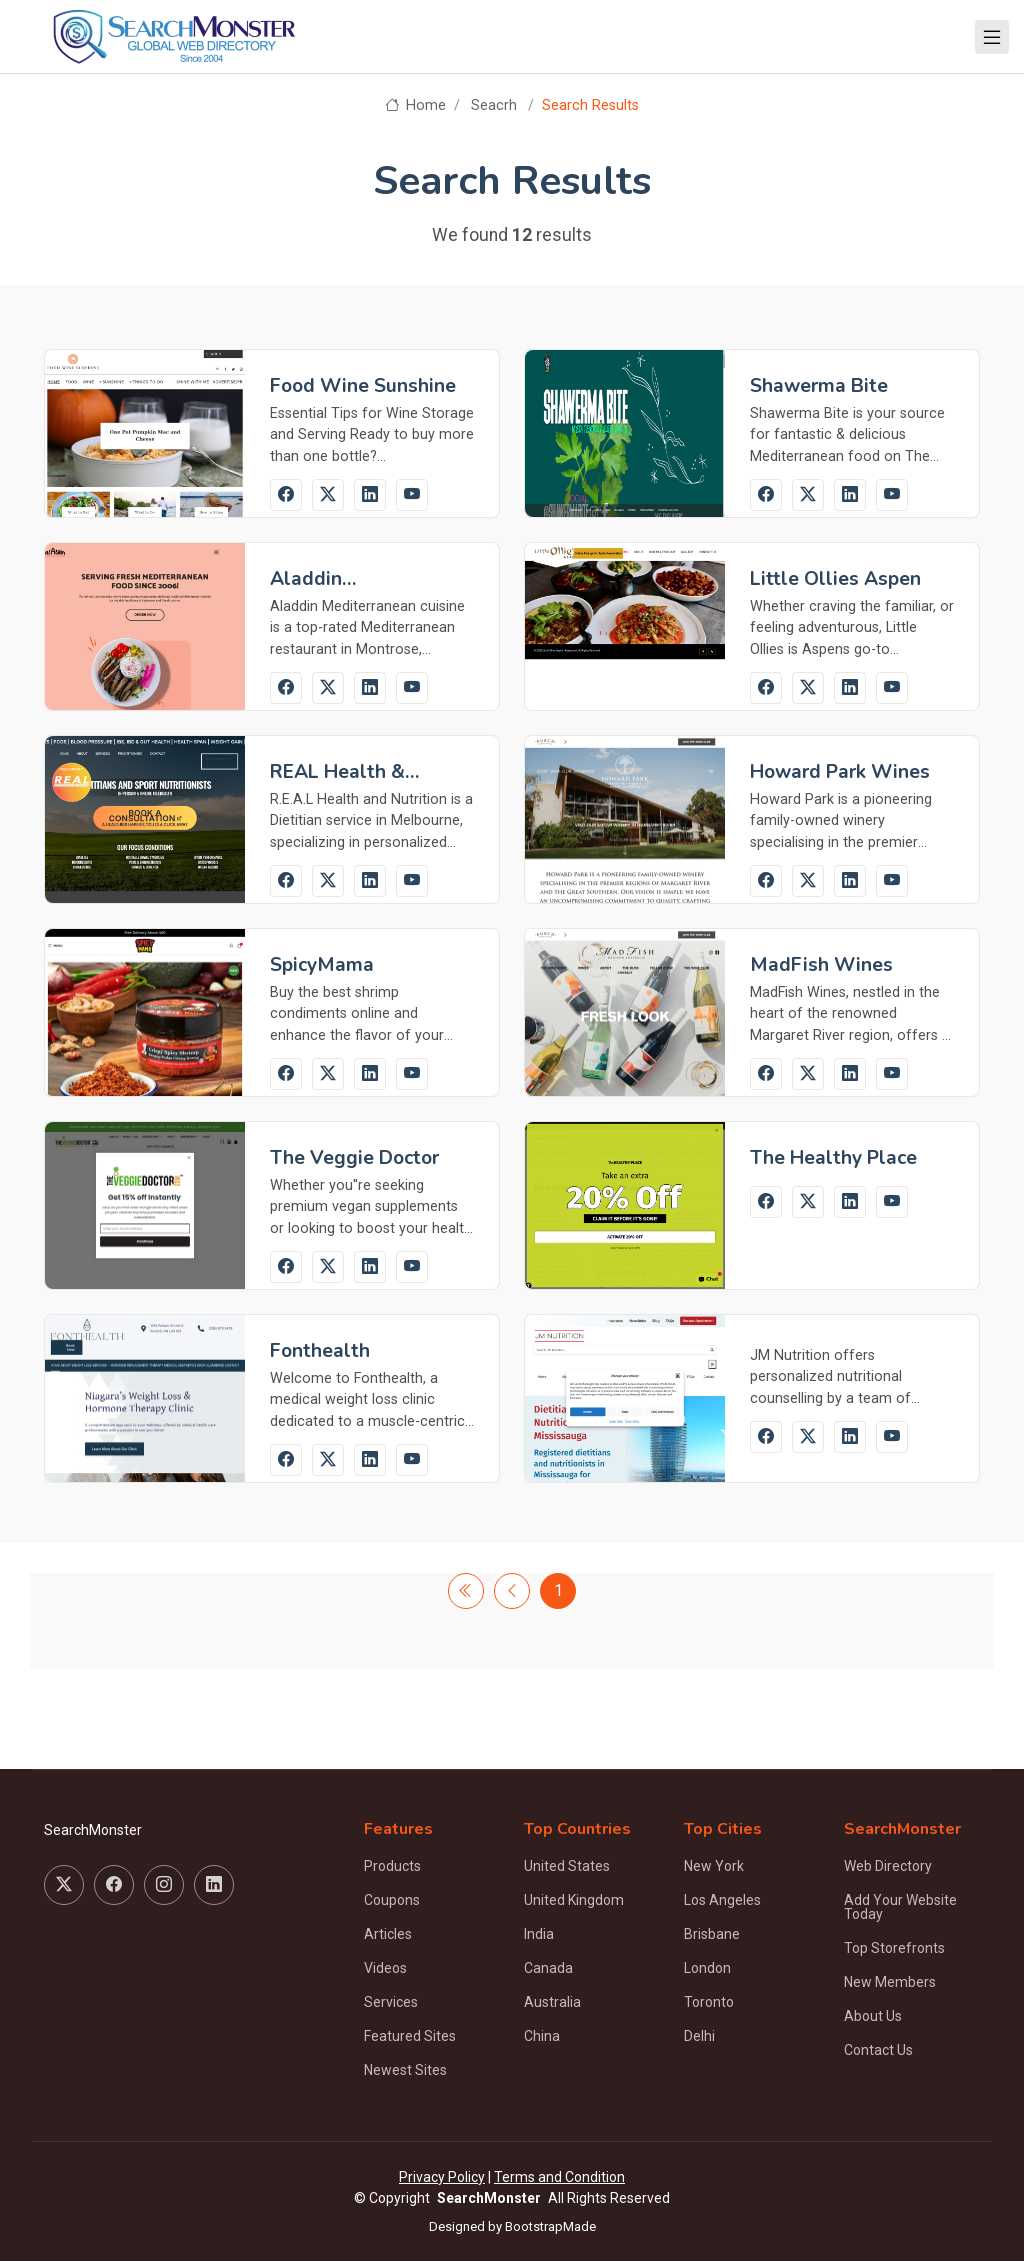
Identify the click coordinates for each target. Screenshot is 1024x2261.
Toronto (709, 2002)
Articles (388, 1934)
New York (714, 1866)
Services (391, 2002)
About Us (873, 2016)
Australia (552, 2002)
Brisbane (712, 1934)
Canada (548, 1968)
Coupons (392, 1900)
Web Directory (888, 1866)
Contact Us (878, 2050)
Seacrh (494, 105)
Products (392, 1866)
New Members (890, 1982)
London (707, 1968)
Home (415, 105)
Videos (385, 1968)
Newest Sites (405, 2070)
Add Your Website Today (900, 1907)
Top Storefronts (894, 1948)
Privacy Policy (442, 2177)
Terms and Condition (559, 2177)
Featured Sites (410, 2036)
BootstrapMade (550, 2226)
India (539, 1934)
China (542, 2036)
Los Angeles (722, 1900)
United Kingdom (574, 1900)
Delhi (699, 2036)
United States (567, 1866)
